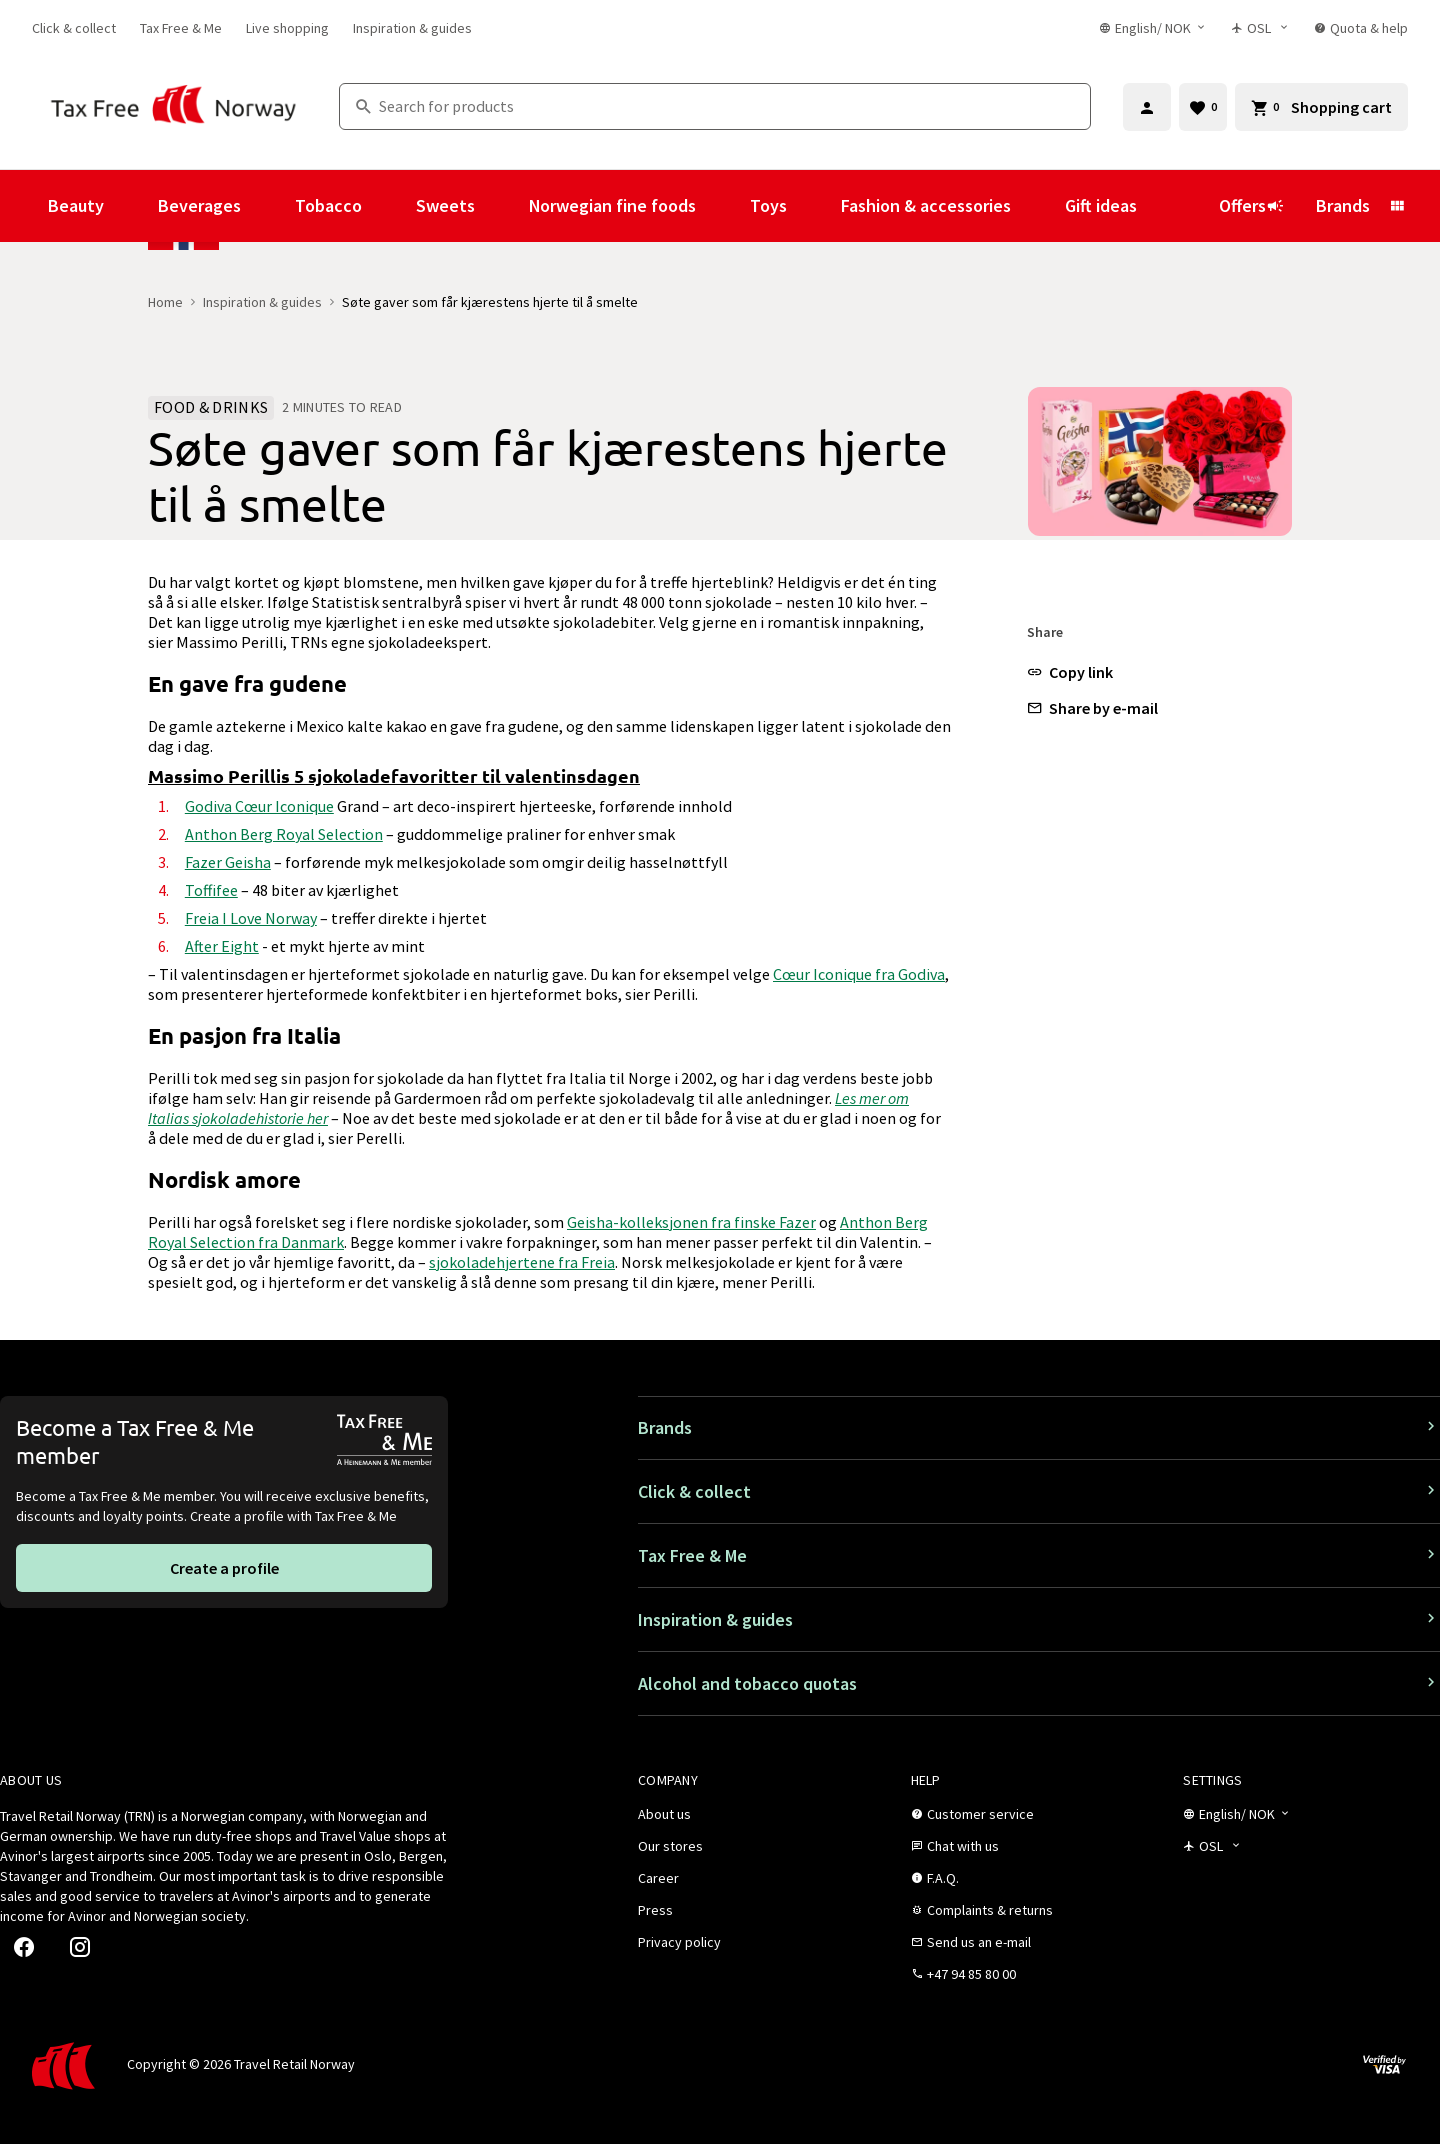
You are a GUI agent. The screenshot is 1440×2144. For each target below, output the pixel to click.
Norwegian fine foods (612, 205)
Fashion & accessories (926, 205)
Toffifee (211, 890)
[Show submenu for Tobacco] (389, 206)
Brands (1343, 205)
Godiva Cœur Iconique (259, 806)
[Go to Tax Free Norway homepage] (173, 106)
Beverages (199, 205)
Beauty (76, 205)
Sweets (445, 205)
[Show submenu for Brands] (1397, 206)
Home (165, 302)
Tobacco (328, 205)
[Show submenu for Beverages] (268, 206)
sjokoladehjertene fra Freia (522, 1262)
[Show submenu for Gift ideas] (1164, 206)
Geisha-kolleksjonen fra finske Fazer (691, 1222)
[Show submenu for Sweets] (502, 206)
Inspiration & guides (262, 302)
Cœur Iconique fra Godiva (859, 974)
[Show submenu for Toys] (814, 206)
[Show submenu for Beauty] (131, 206)
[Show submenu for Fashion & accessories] (1038, 206)
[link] (74, 28)
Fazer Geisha (228, 862)
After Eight (222, 946)
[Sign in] (1147, 107)
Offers (1251, 205)
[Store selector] (1260, 28)
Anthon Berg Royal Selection (284, 834)
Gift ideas (1101, 205)
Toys (768, 205)
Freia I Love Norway (251, 918)
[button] (1070, 672)
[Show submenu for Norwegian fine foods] (723, 206)
